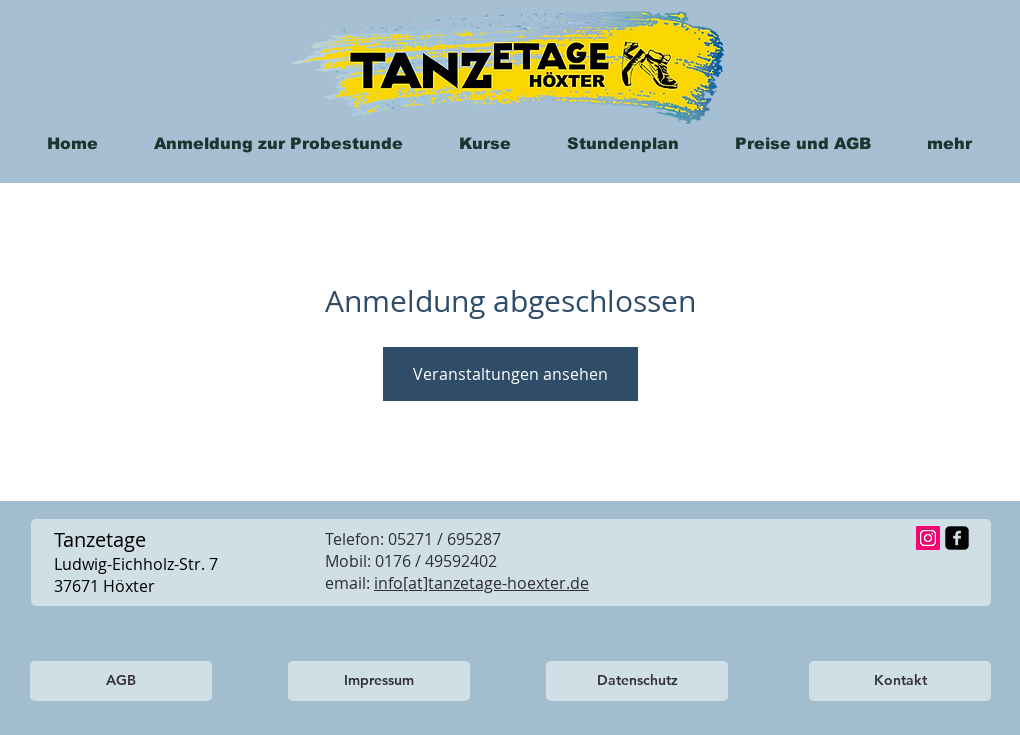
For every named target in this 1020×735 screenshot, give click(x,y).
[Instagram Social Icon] (928, 538)
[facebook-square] (957, 538)
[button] (949, 143)
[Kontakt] (900, 681)
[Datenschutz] (637, 681)
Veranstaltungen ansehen (510, 374)
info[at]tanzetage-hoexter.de (481, 583)
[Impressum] (379, 681)
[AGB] (121, 681)
